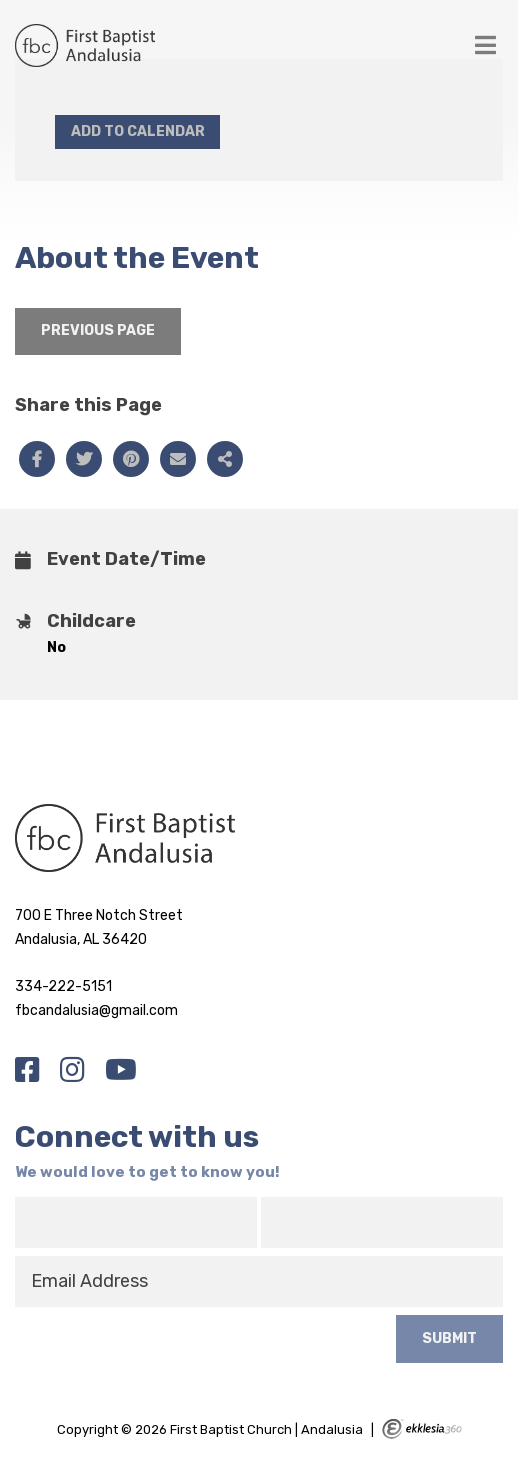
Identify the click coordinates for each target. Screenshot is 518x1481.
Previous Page (98, 330)
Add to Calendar (138, 131)
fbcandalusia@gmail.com (96, 1010)
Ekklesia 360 (422, 1429)
